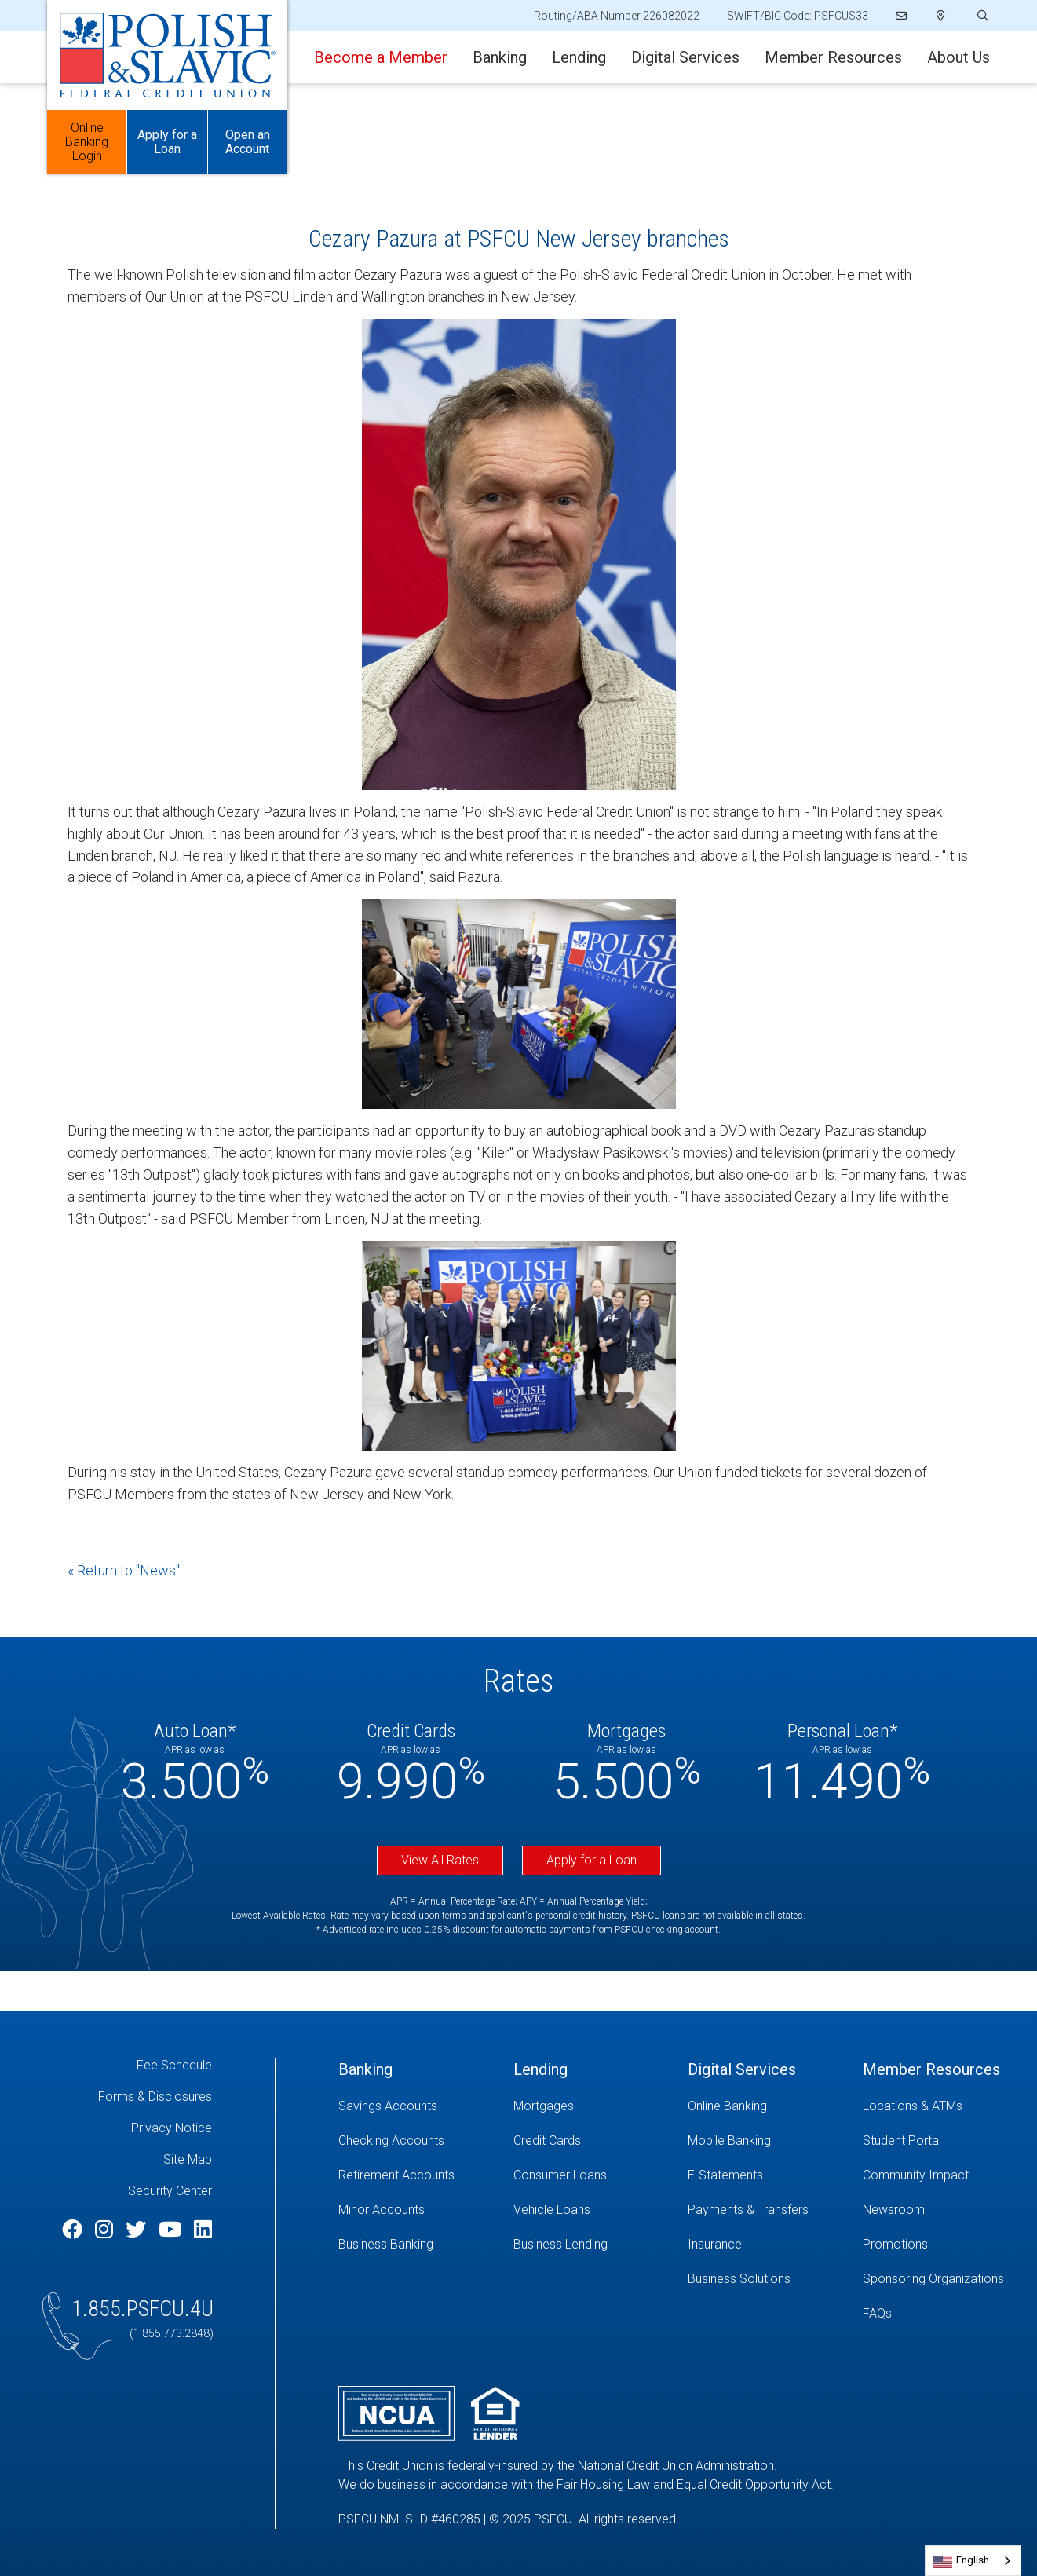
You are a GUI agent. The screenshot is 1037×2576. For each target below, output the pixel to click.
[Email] (902, 15)
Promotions (895, 2244)
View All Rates (440, 1860)
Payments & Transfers (748, 2209)
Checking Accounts (391, 2140)
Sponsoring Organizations (933, 2278)
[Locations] (941, 15)
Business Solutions (739, 2278)
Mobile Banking (729, 2140)
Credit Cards (547, 2140)
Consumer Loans (560, 2175)
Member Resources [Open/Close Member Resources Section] (833, 57)
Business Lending (560, 2244)
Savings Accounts (387, 2105)
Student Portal (902, 2140)
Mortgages (543, 2105)
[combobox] (973, 2560)
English (972, 2560)
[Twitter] (138, 2229)
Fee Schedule (174, 2065)
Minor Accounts (381, 2209)
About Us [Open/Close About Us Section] (958, 57)
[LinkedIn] (203, 2229)
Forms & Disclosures (155, 2096)
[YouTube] (172, 2229)
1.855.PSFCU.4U (142, 2309)
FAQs (877, 2313)
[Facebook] (74, 2229)
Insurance (715, 2244)
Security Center (170, 2190)
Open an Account (247, 141)
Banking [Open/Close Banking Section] (500, 57)
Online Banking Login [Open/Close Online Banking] (86, 141)
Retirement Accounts (396, 2175)
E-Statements (725, 2175)
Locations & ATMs (912, 2105)
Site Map (187, 2159)
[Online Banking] (763, 2106)
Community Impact (916, 2175)
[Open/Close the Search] (981, 16)
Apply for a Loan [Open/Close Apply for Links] (167, 141)
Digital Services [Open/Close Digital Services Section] (685, 57)
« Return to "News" (124, 1570)
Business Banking (385, 2244)
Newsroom (894, 2209)
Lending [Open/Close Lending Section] (579, 57)
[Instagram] (106, 2229)
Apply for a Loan (591, 1860)
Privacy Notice (171, 2127)
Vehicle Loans (551, 2209)
